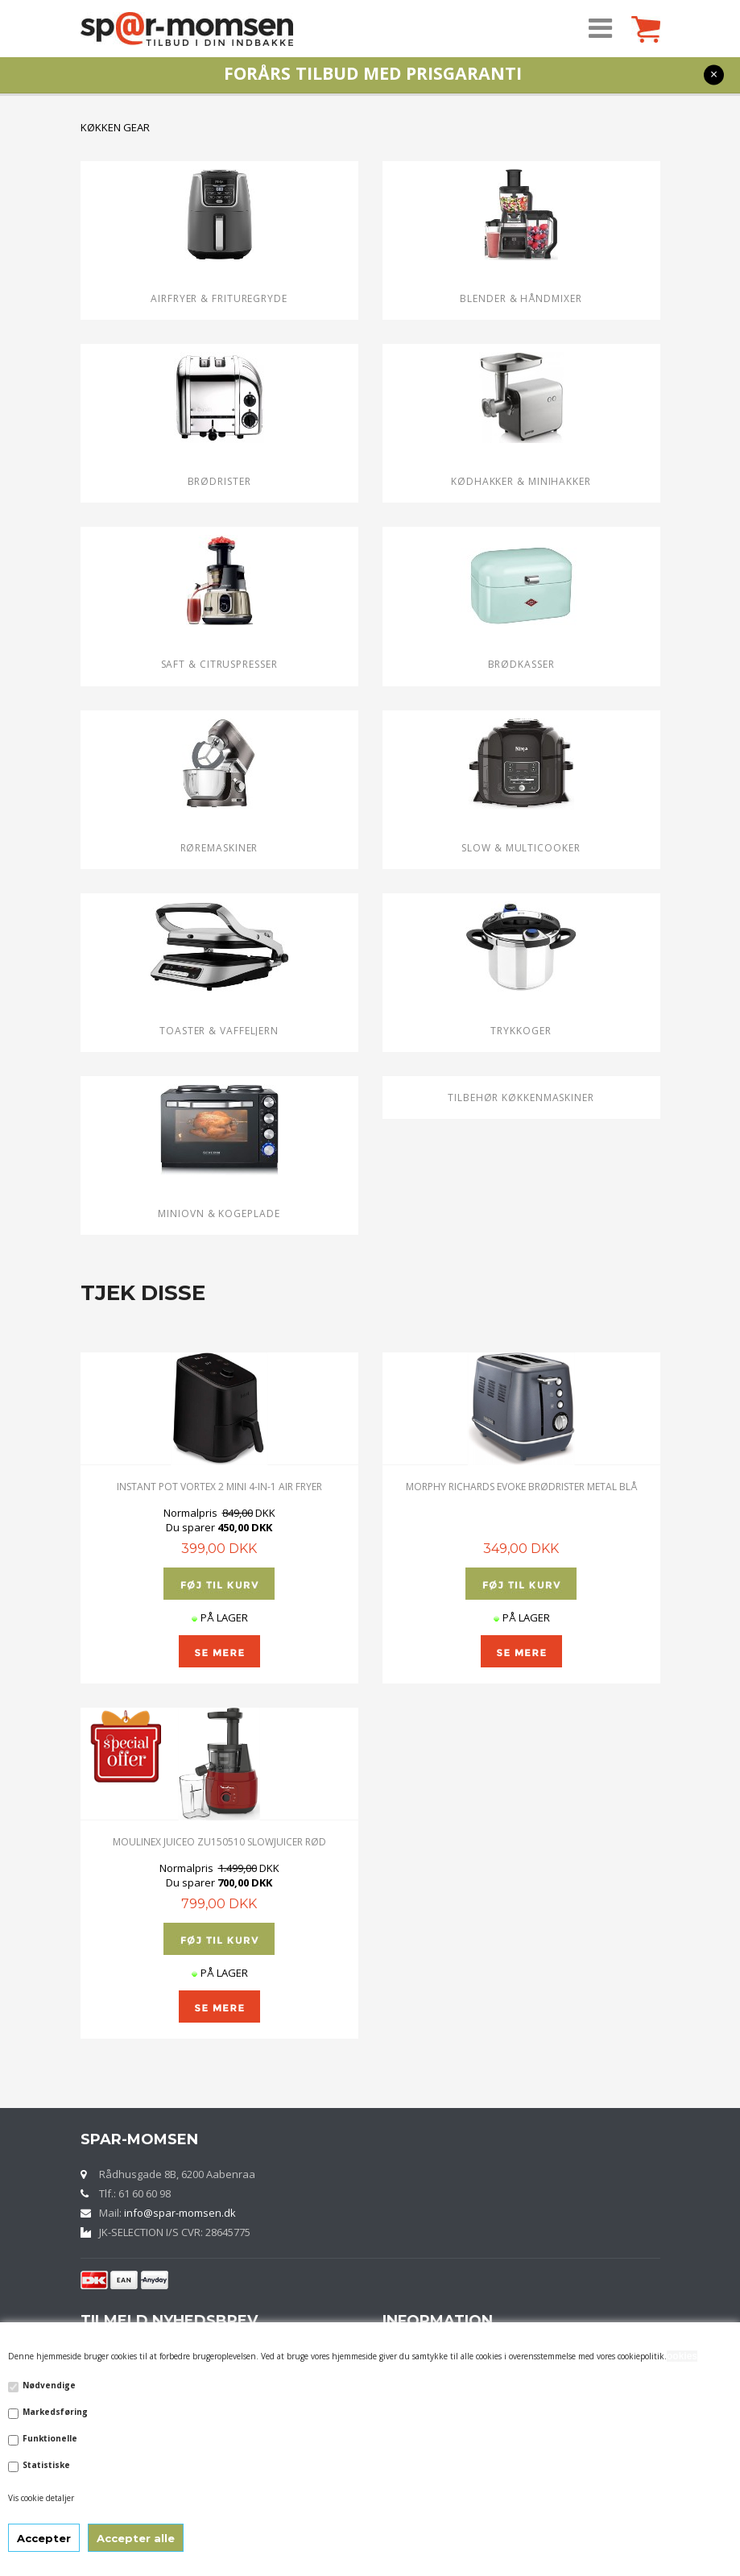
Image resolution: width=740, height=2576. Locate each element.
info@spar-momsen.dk (180, 2212)
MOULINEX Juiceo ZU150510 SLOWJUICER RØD (219, 1842)
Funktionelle (50, 2438)
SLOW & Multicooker (520, 848)
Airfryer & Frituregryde (219, 298)
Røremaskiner (219, 848)
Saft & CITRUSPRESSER (219, 664)
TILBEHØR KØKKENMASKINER (521, 1097)
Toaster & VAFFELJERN (219, 1030)
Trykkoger (520, 1030)
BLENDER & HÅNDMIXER (520, 298)
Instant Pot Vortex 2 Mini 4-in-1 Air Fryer (219, 1486)
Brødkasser (521, 664)
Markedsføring (55, 2411)
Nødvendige (49, 2385)
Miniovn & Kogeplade (218, 1213)
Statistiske (46, 2464)
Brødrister (219, 481)
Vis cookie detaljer (41, 2498)
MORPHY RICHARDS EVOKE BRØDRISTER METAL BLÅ (521, 1486)
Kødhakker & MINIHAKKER (521, 481)
